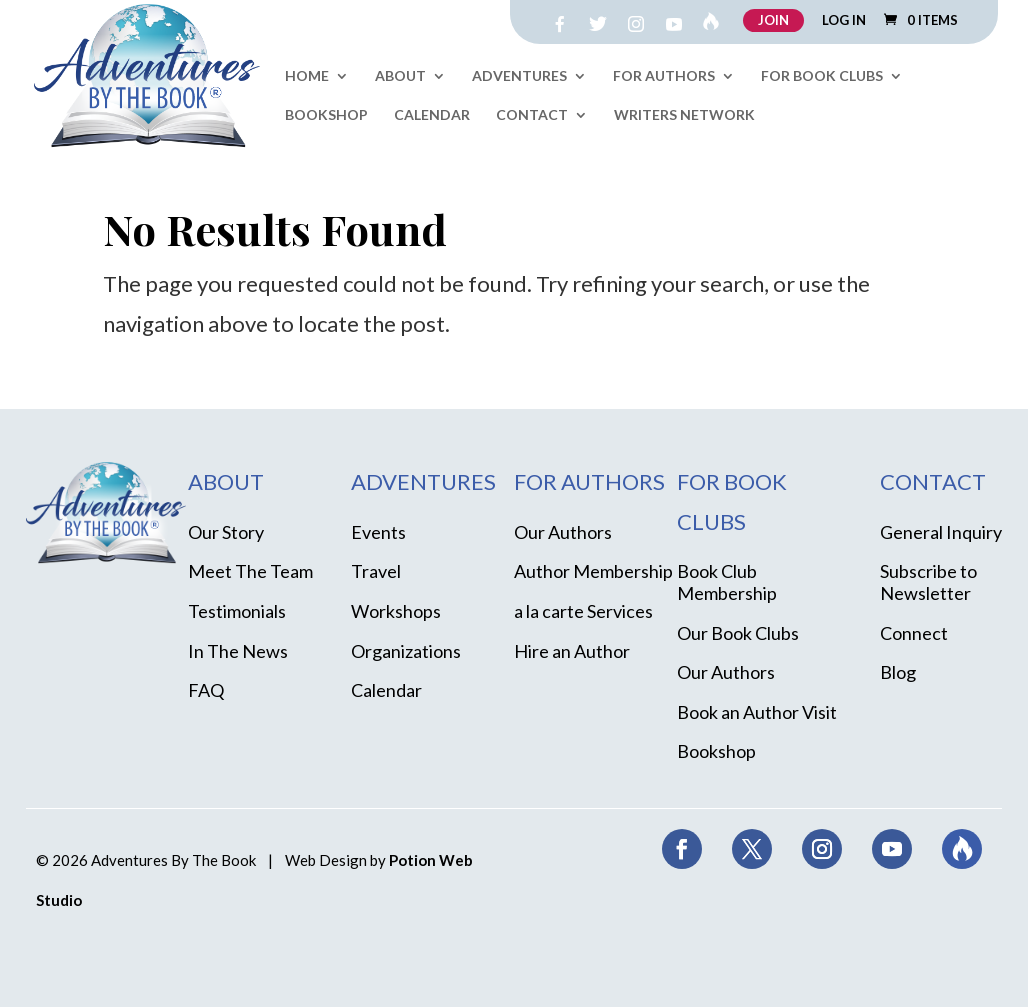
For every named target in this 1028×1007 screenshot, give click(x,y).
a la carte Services (583, 611)
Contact (532, 115)
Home (307, 76)
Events (378, 532)
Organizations (406, 651)
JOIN (773, 20)
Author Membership (593, 571)
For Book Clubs (822, 76)
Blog (898, 672)
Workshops (396, 611)
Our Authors (563, 532)
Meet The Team (250, 571)
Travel (376, 571)
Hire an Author (572, 651)
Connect (914, 633)
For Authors (664, 76)
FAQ (206, 690)
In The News (238, 651)
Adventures (519, 76)
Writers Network (684, 115)
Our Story (226, 532)
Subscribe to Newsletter (928, 582)
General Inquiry (941, 532)
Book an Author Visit (757, 712)
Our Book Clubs (738, 633)
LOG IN (844, 21)
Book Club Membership (727, 582)
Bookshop (326, 115)
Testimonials (237, 611)
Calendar (432, 115)
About (400, 76)
